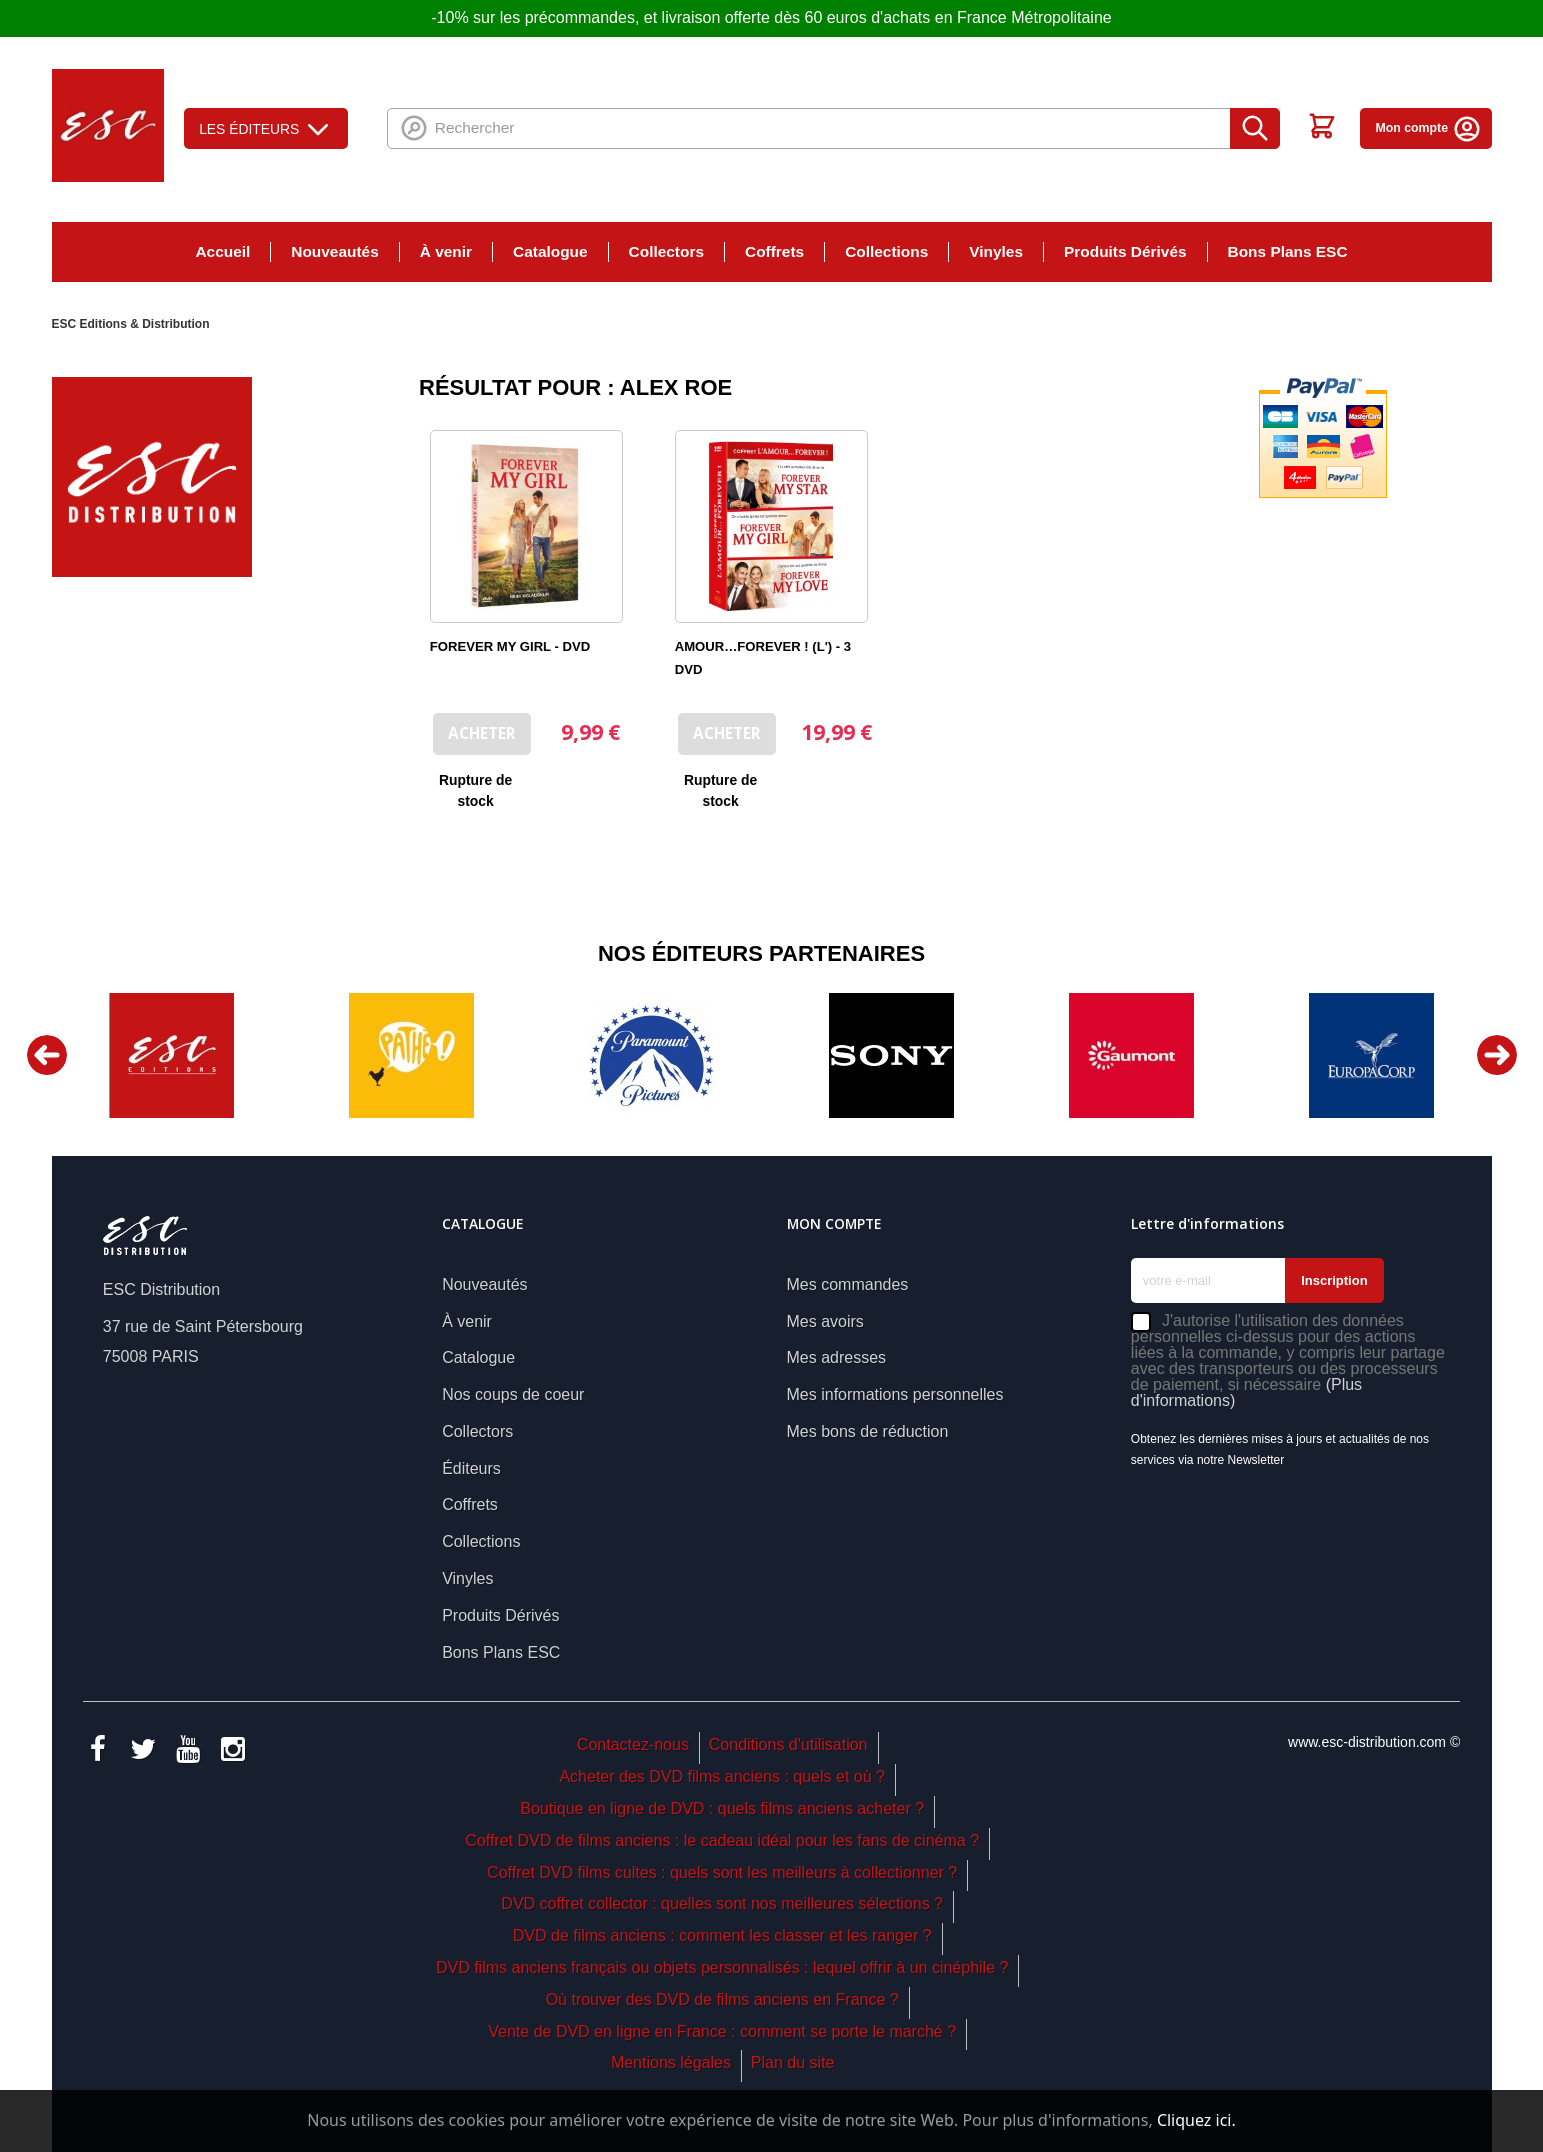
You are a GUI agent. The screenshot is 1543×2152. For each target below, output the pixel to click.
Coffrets (774, 251)
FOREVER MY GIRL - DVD (510, 646)
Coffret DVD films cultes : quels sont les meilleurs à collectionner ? (722, 1872)
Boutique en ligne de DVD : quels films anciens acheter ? (722, 1808)
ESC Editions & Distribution (131, 324)
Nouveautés (334, 251)
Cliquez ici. (1196, 2120)
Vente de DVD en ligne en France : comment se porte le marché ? (722, 2031)
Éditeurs (471, 1468)
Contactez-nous (633, 1744)
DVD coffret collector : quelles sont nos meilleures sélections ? (722, 1903)
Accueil (222, 251)
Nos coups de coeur (513, 1394)
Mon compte (1428, 128)
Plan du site (793, 2062)
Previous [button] (47, 1055)
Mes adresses (837, 1357)
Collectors (666, 251)
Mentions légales (671, 2062)
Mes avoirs (825, 1321)
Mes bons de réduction (868, 1431)
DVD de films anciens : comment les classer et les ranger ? (722, 1935)
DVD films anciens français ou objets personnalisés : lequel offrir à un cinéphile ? (722, 1967)
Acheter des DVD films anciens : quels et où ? (722, 1776)
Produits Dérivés (1125, 251)
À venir (446, 251)
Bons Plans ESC (1288, 251)
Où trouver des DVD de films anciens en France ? (722, 1999)
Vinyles (996, 251)
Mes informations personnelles (895, 1394)
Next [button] (1497, 1055)
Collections (886, 251)
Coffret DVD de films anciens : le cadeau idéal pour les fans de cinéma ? (722, 1840)
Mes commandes (848, 1284)
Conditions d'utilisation (788, 1744)
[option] (172, 1055)
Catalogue (550, 251)
